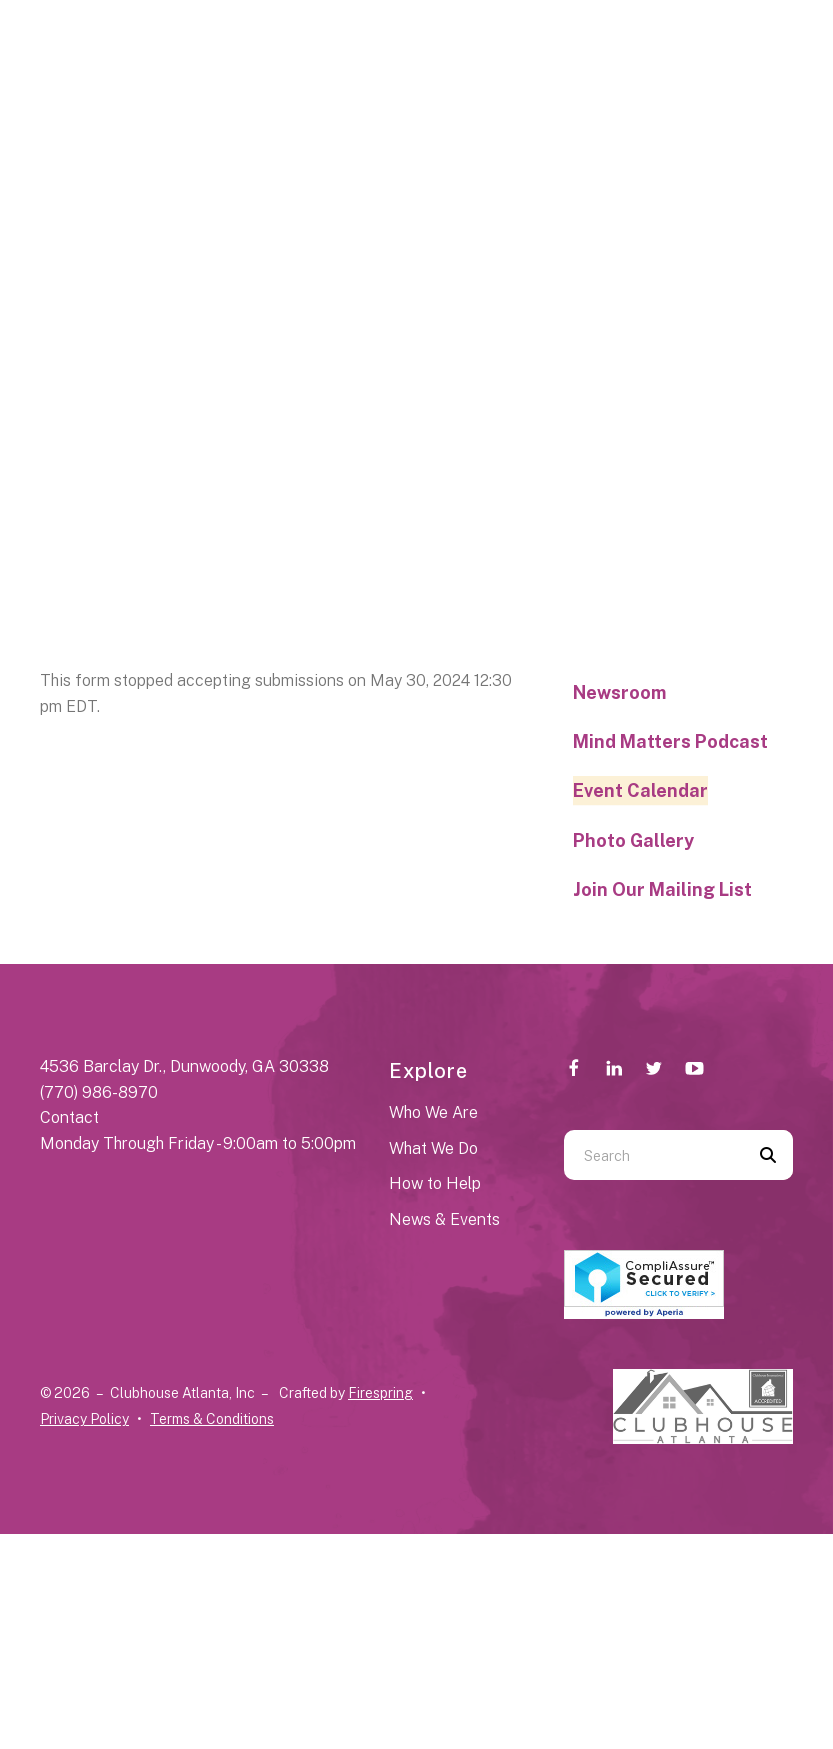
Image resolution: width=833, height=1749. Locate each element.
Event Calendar (640, 790)
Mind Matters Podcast (670, 741)
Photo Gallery (633, 840)
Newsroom (619, 692)
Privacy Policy (84, 1419)
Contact (69, 1117)
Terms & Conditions (212, 1419)
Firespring (380, 1393)
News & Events (444, 1219)
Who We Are (433, 1112)
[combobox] (653, 1155)
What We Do (433, 1148)
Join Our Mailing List (662, 889)
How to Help (435, 1183)
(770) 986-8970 (99, 1092)
